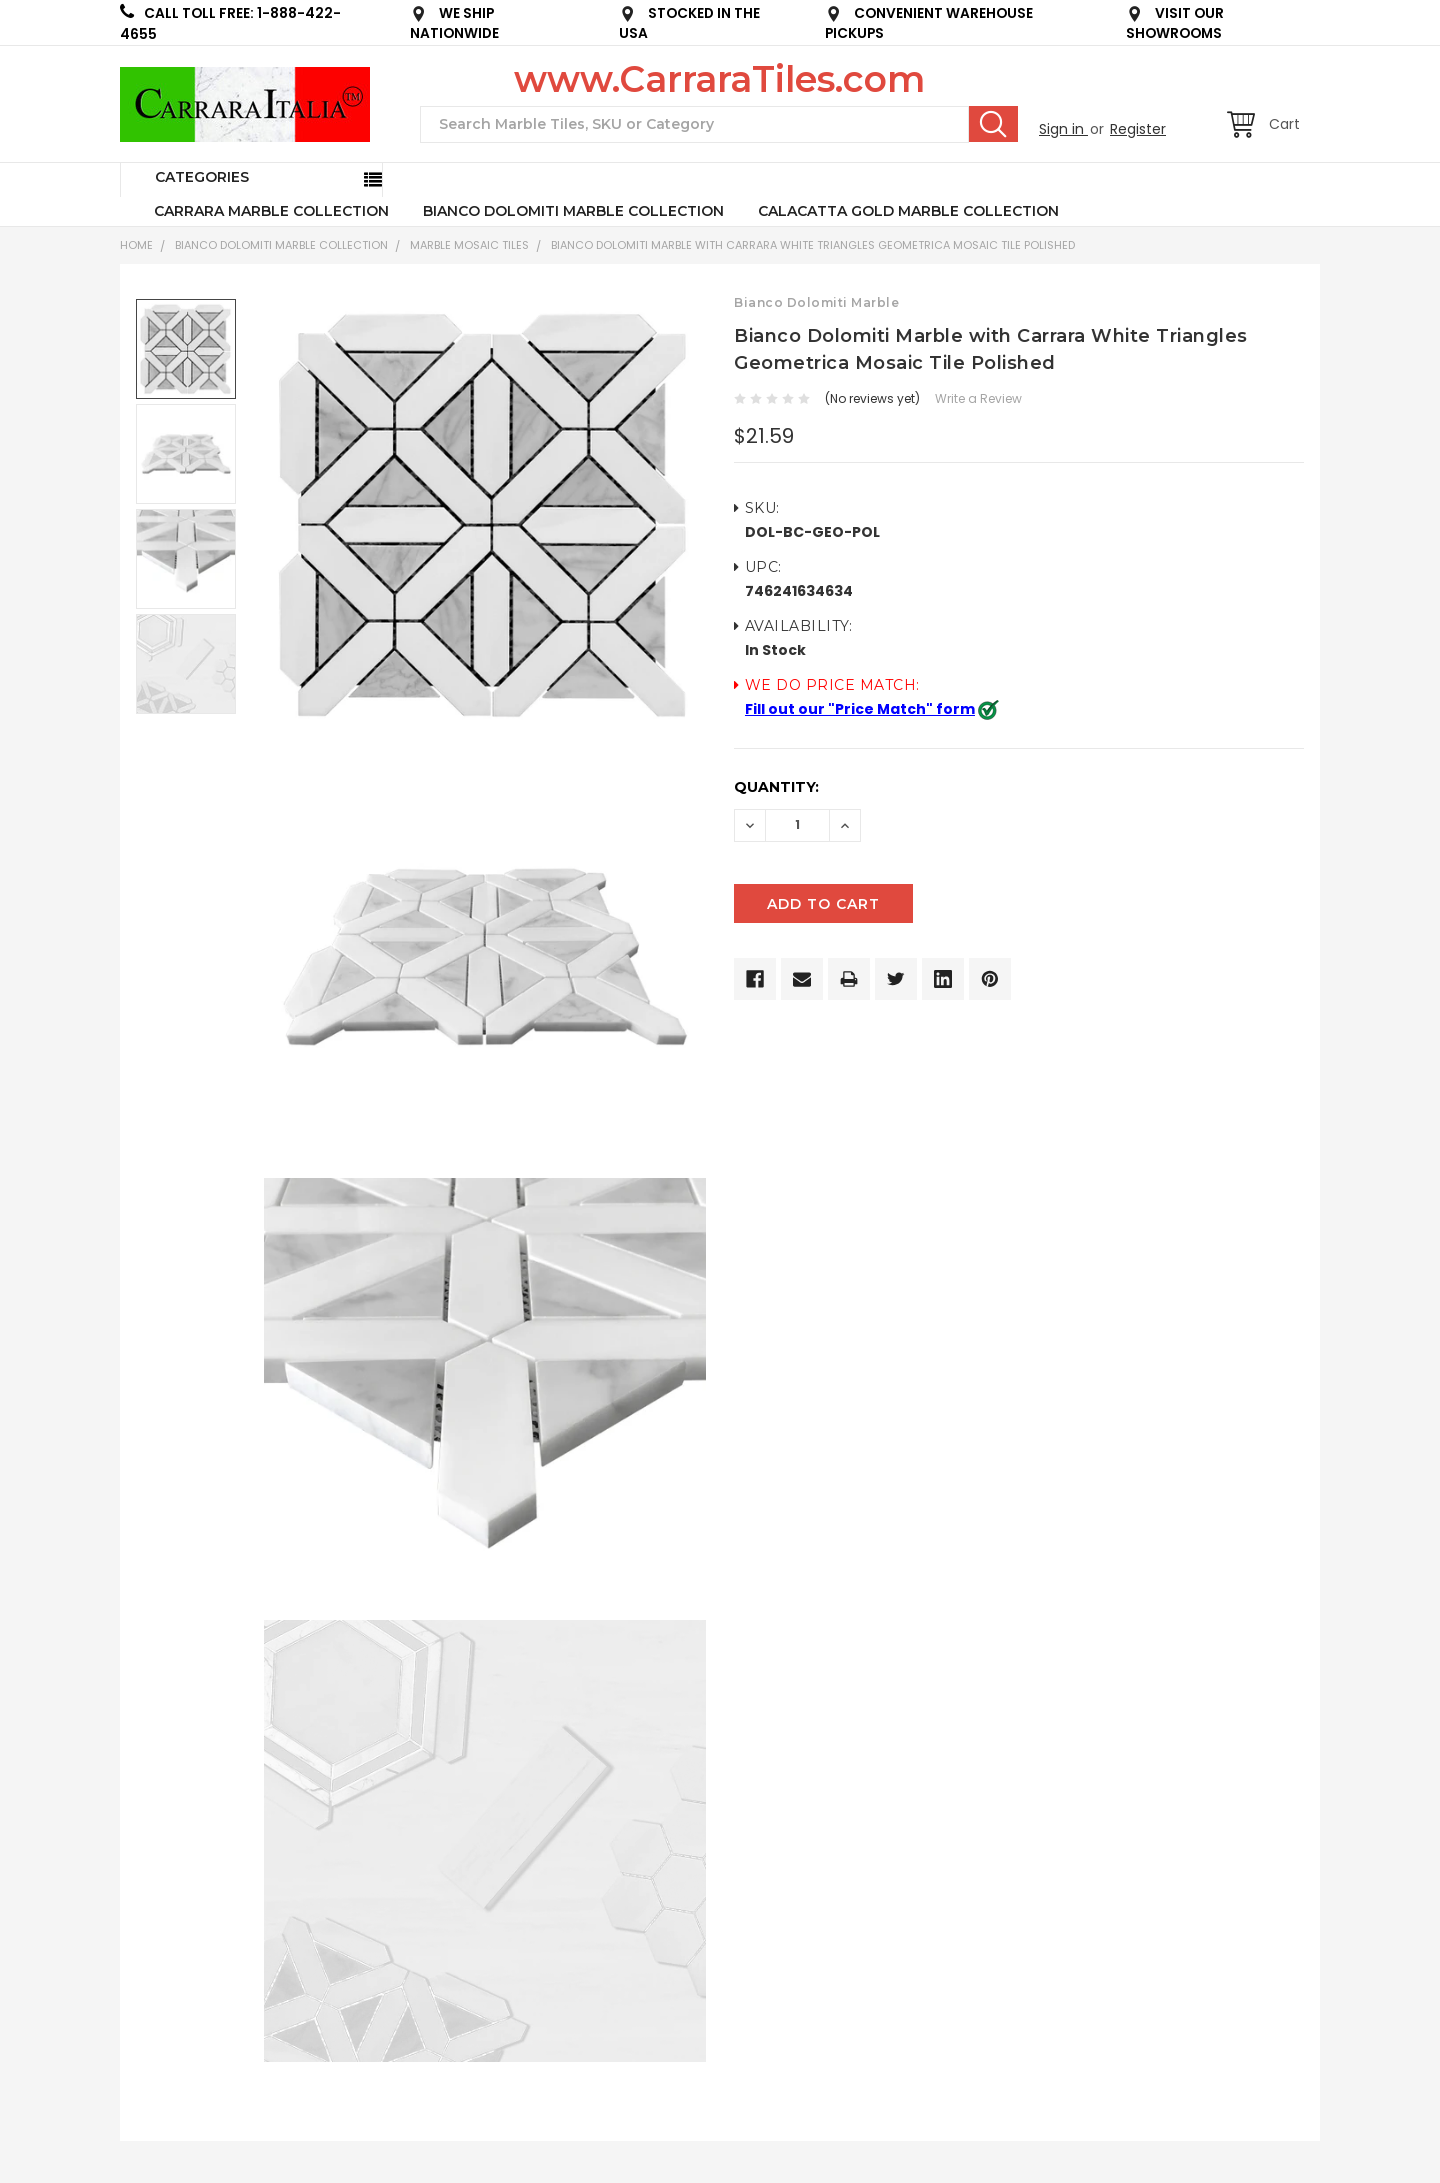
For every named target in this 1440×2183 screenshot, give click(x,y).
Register (1138, 129)
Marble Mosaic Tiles (469, 245)
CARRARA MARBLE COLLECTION (271, 211)
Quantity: (776, 787)
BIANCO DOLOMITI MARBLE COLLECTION (573, 211)
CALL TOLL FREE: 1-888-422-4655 (230, 23)
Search (993, 124)
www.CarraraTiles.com (719, 79)
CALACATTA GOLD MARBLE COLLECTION (908, 211)
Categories (202, 177)
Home (136, 245)
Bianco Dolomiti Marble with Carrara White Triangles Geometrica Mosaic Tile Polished (813, 245)
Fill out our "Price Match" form (860, 709)
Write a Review (978, 398)
